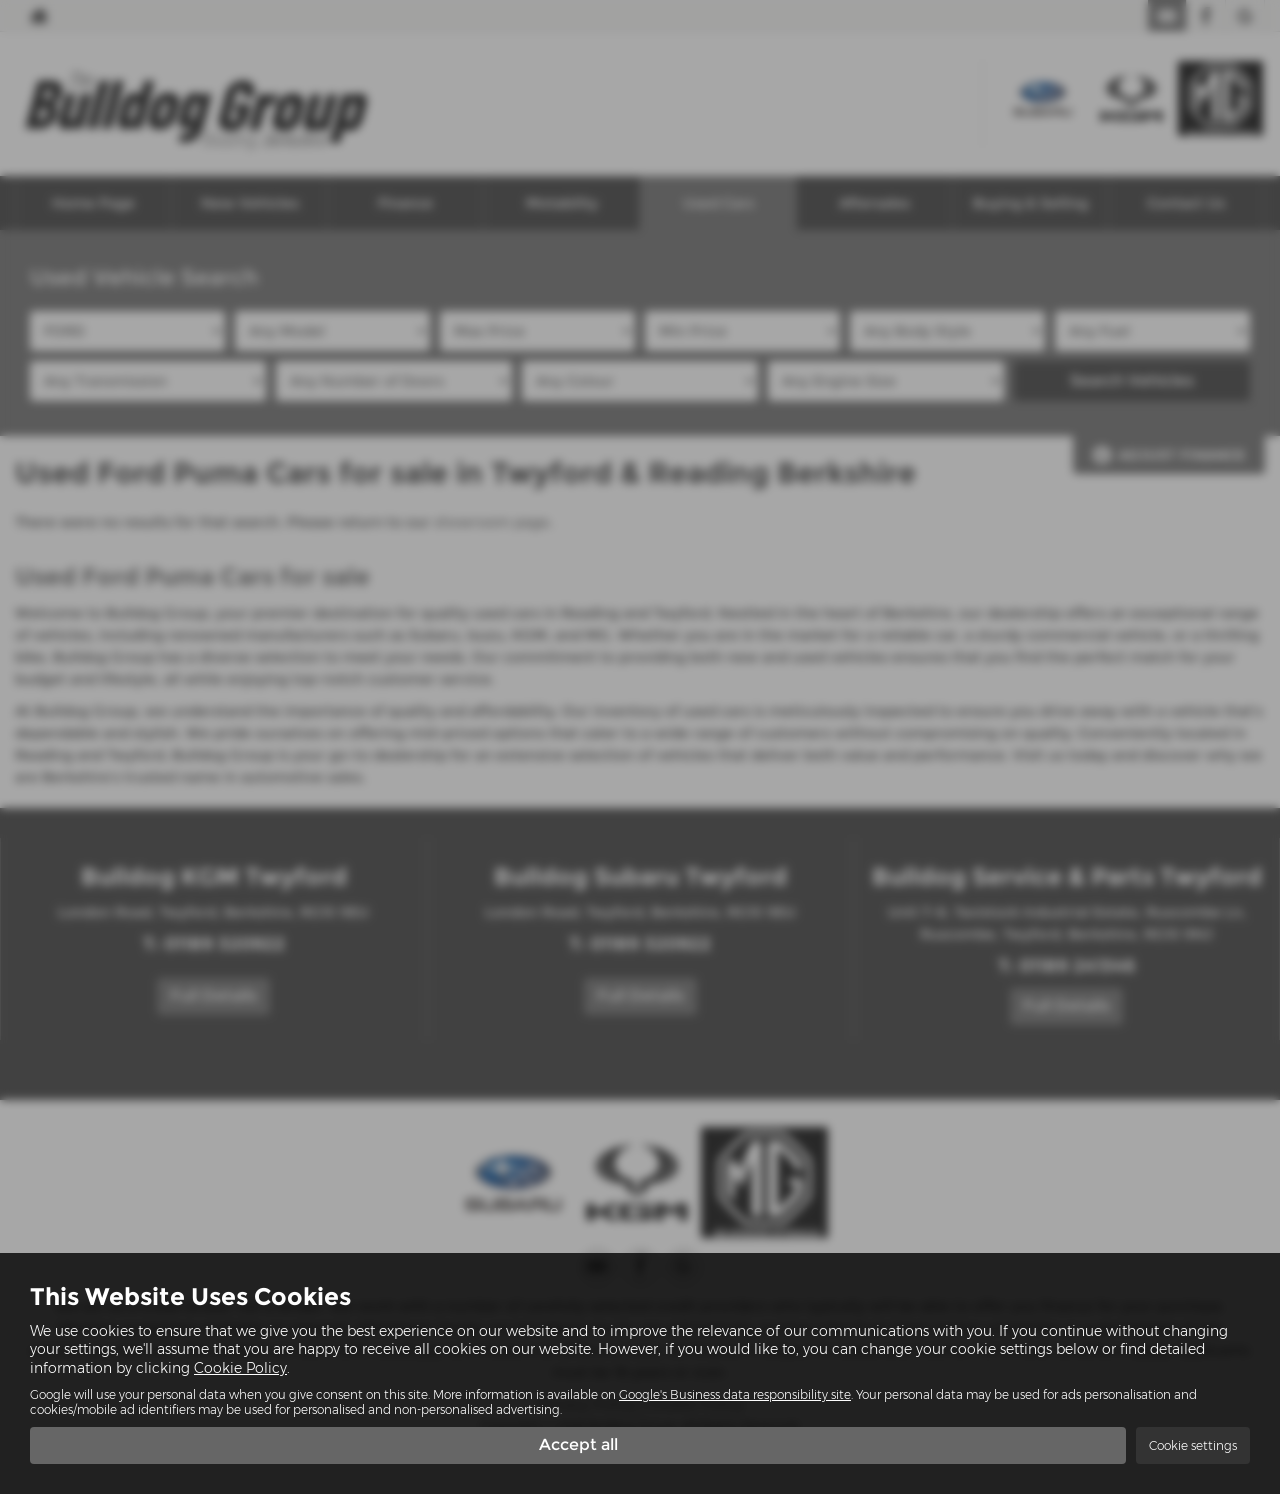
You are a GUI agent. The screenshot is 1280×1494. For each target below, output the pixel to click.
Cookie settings (1193, 1445)
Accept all (578, 1444)
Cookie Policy (240, 1367)
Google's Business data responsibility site (735, 1393)
